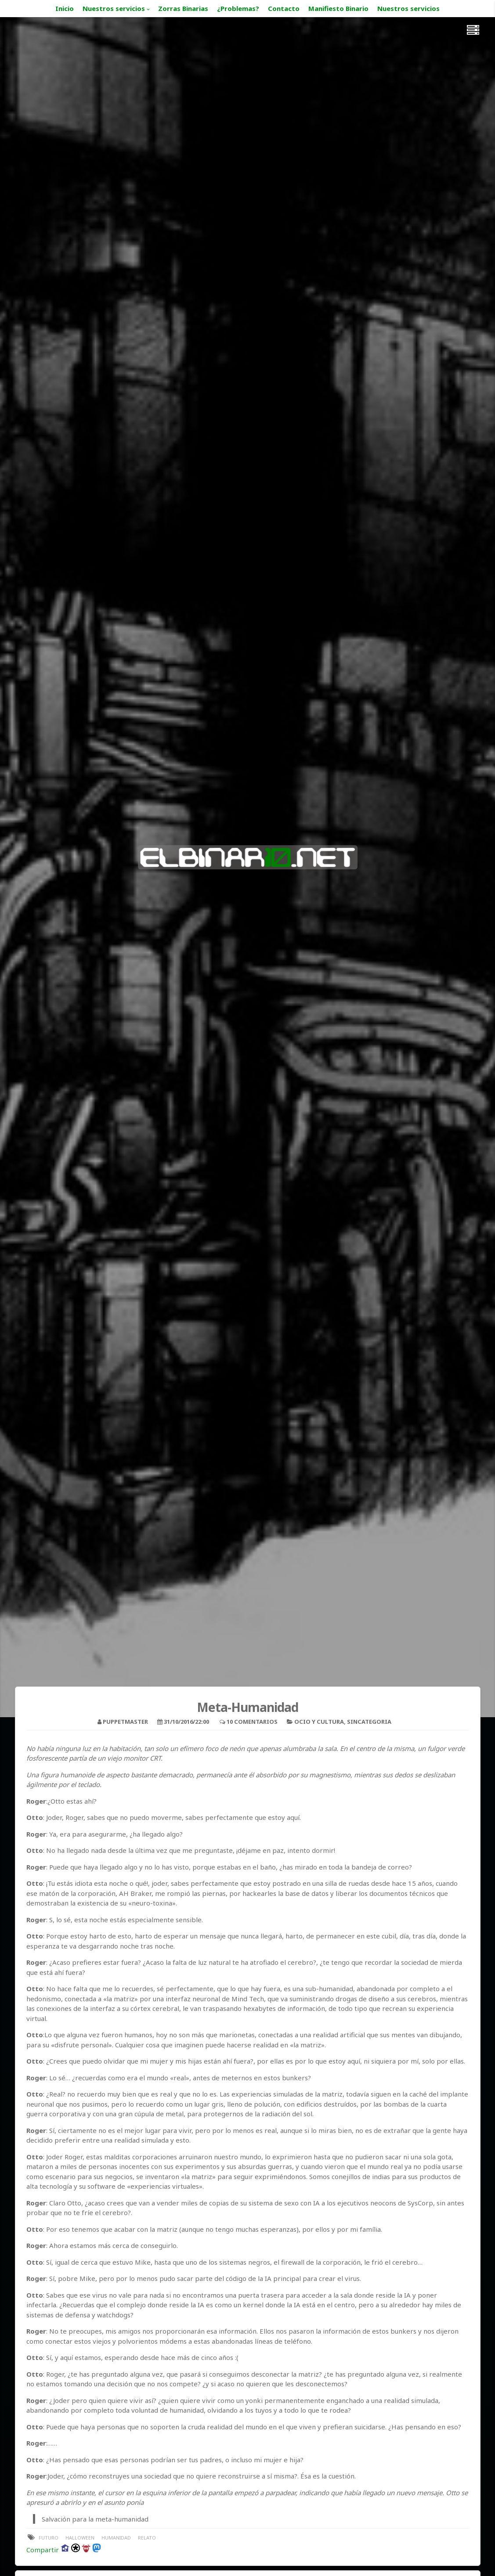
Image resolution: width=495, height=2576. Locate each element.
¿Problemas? (238, 8)
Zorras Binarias (183, 8)
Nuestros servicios (114, 8)
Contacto (284, 8)
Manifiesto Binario (338, 8)
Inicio (64, 8)
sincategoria (369, 1722)
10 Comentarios (252, 1722)
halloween (79, 2537)
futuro (48, 2537)
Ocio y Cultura (319, 1722)
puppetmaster (125, 1722)
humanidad (116, 2537)
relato (147, 2537)
